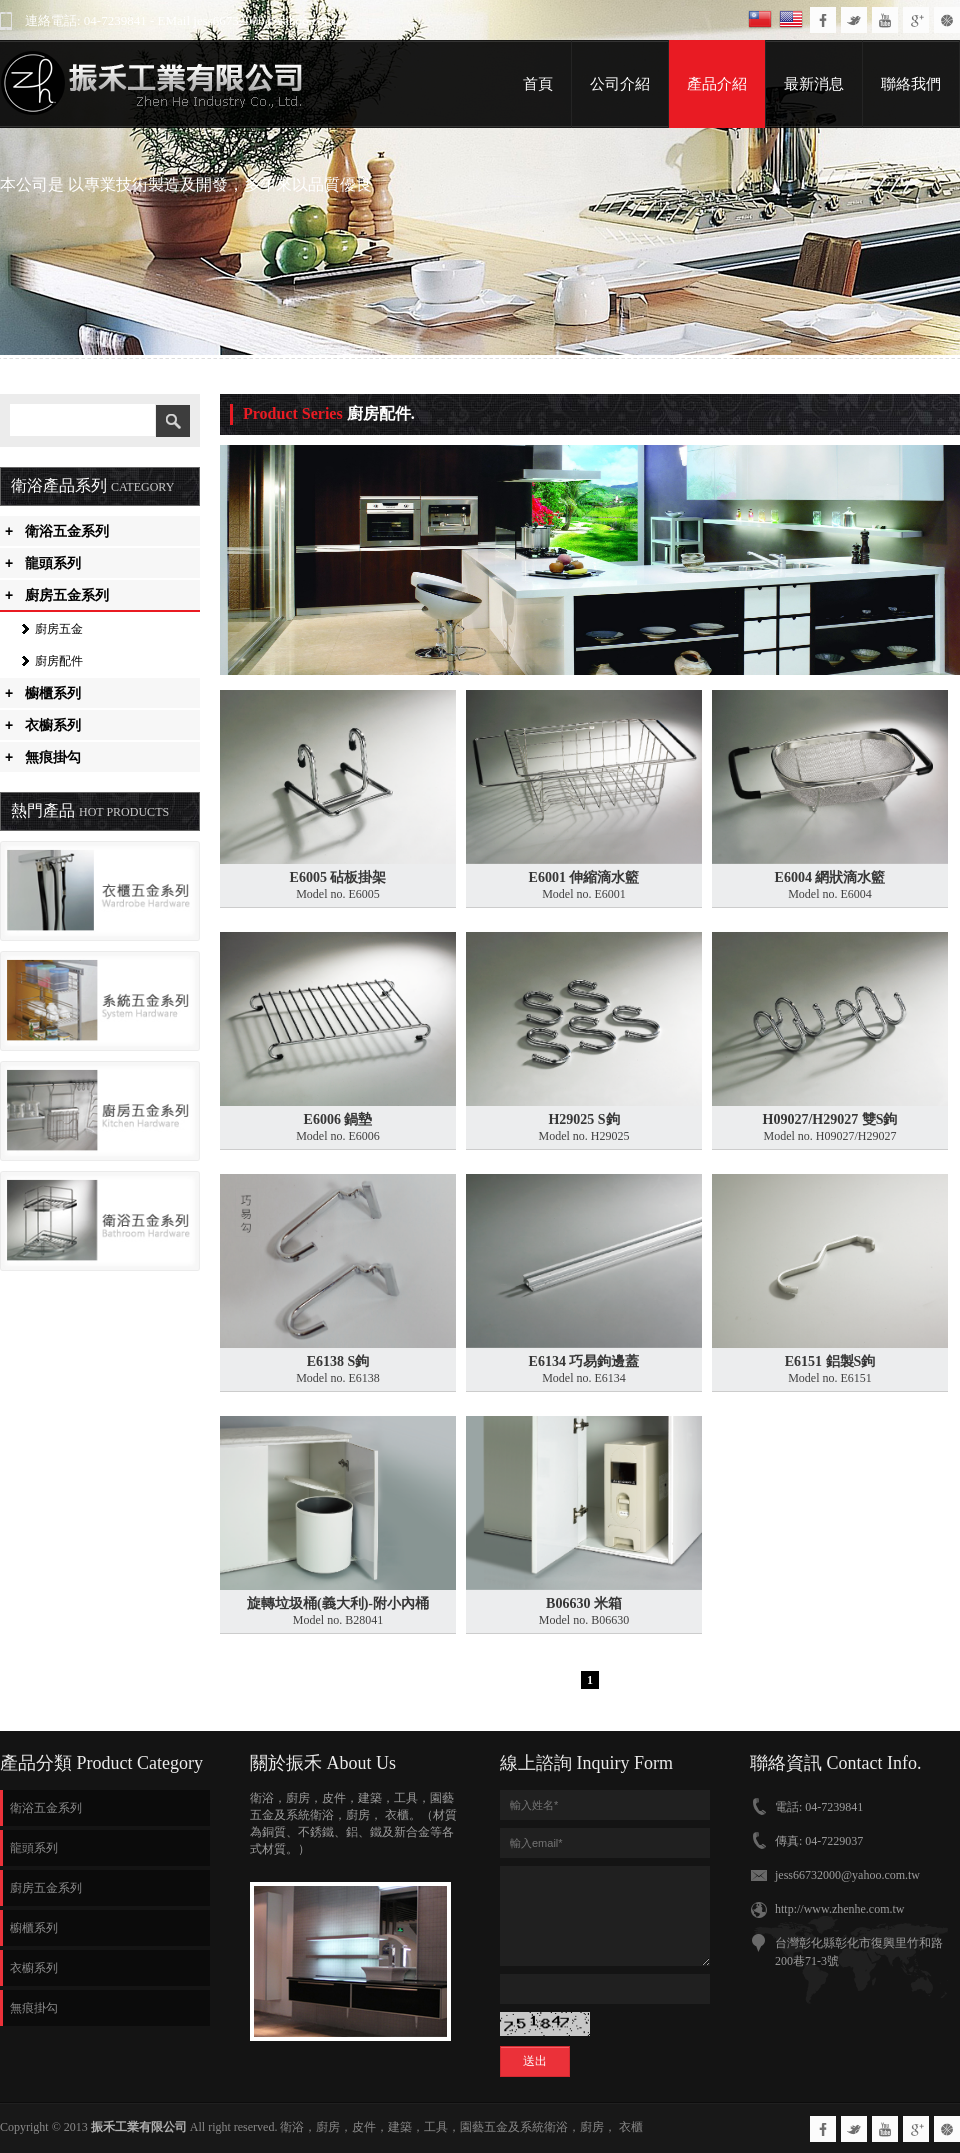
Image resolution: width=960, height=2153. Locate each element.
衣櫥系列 (43, 725)
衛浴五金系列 (57, 531)
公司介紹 (620, 84)
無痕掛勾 (43, 757)
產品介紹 (717, 84)
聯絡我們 (911, 84)
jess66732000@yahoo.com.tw (847, 1875)
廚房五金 (59, 629)
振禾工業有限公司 (139, 2127)
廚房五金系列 (57, 595)
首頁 (538, 84)
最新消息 (814, 84)
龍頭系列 (43, 563)
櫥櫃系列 (43, 693)
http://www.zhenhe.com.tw (840, 1909)
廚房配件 (59, 661)
